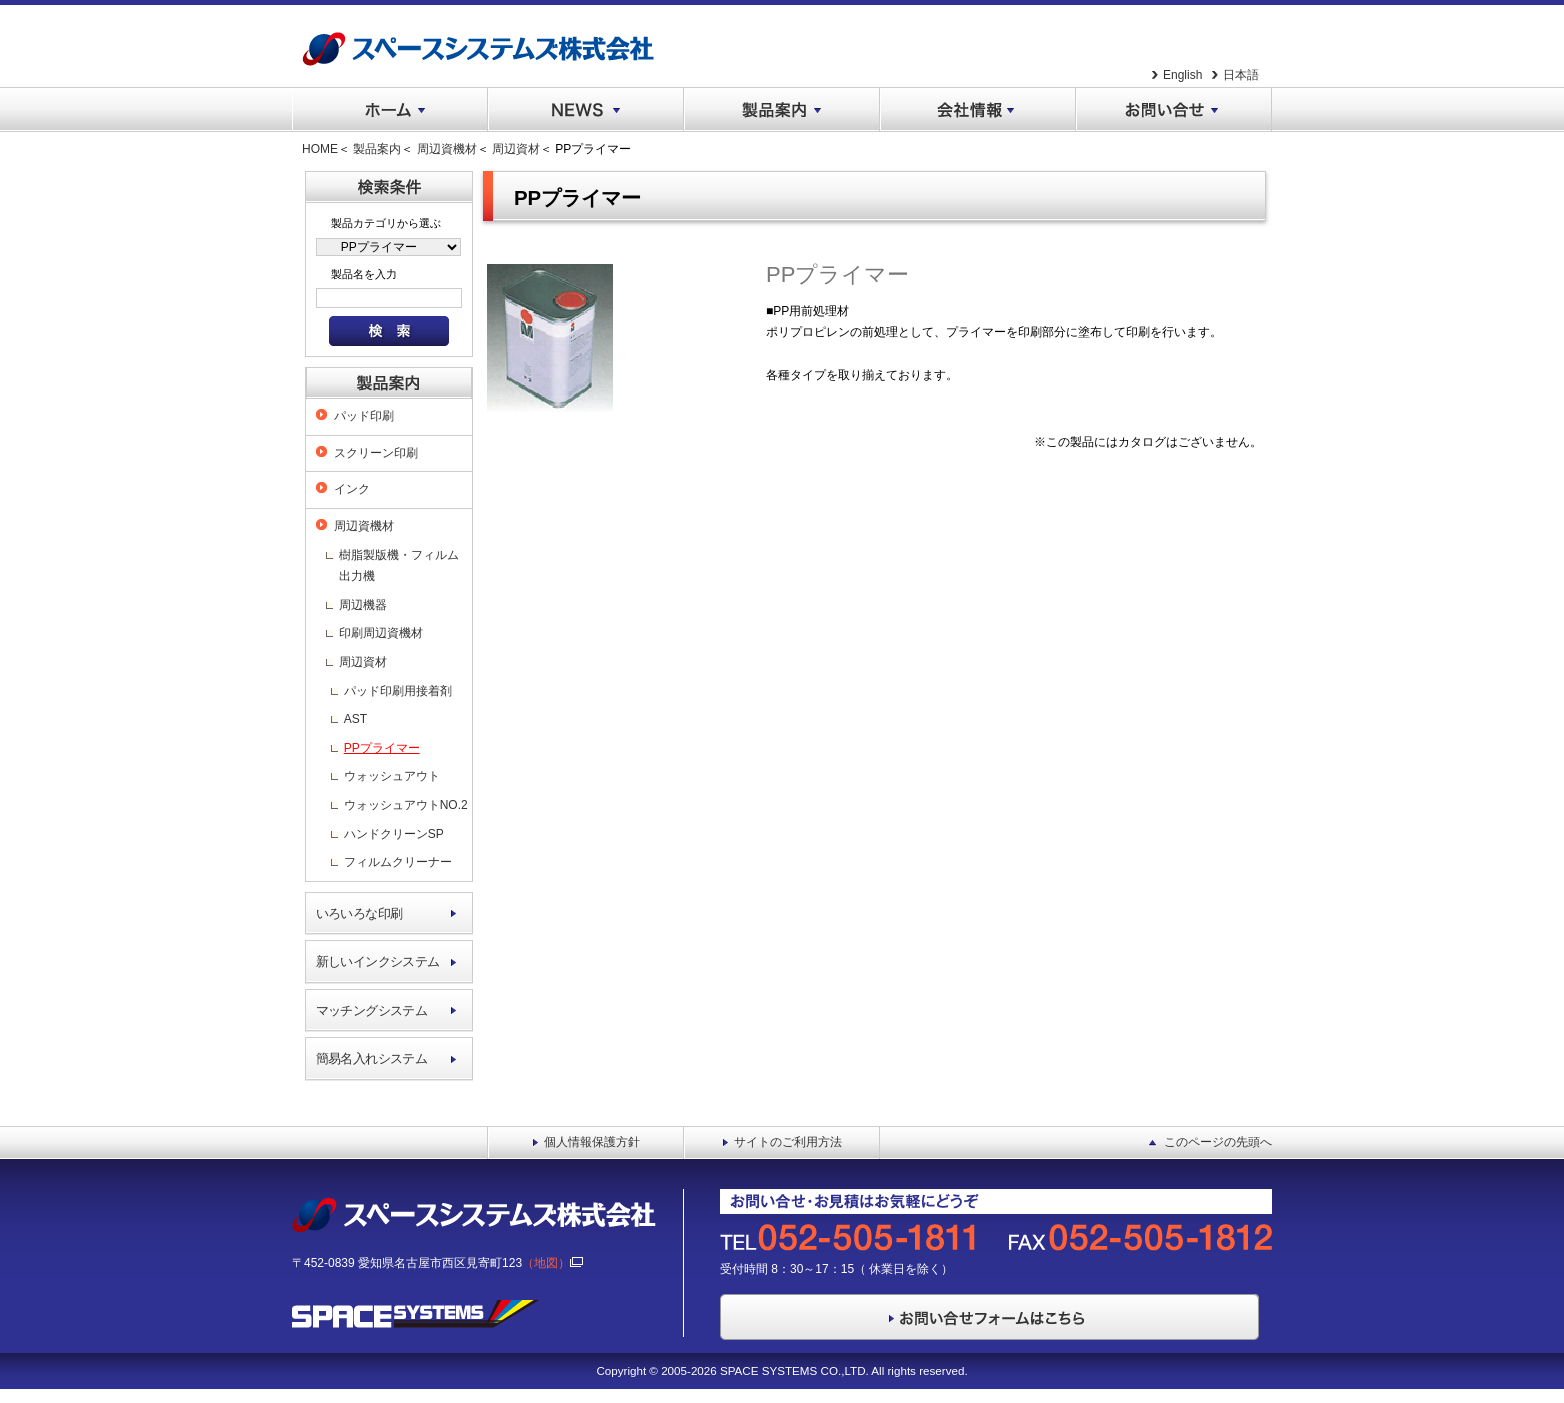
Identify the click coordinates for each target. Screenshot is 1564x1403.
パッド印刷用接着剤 (398, 691)
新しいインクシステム (378, 961)
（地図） (552, 1263)
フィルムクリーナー (398, 862)
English (1182, 75)
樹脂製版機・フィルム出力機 (399, 566)
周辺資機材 (447, 149)
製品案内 (782, 110)
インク (352, 489)
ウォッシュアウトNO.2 (406, 805)
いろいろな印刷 (359, 913)
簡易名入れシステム (372, 1058)
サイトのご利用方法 (788, 1142)
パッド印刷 (364, 416)
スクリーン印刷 (376, 453)
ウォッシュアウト (392, 776)
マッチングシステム (372, 1010)
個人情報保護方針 (592, 1142)
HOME (320, 149)
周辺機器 (363, 605)
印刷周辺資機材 (381, 633)
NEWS (586, 110)
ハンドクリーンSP (394, 834)
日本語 (1241, 75)
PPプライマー (382, 748)
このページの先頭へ (1218, 1142)
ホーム (390, 110)
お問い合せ (1174, 110)
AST (355, 719)
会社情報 (978, 110)
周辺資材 (516, 149)
